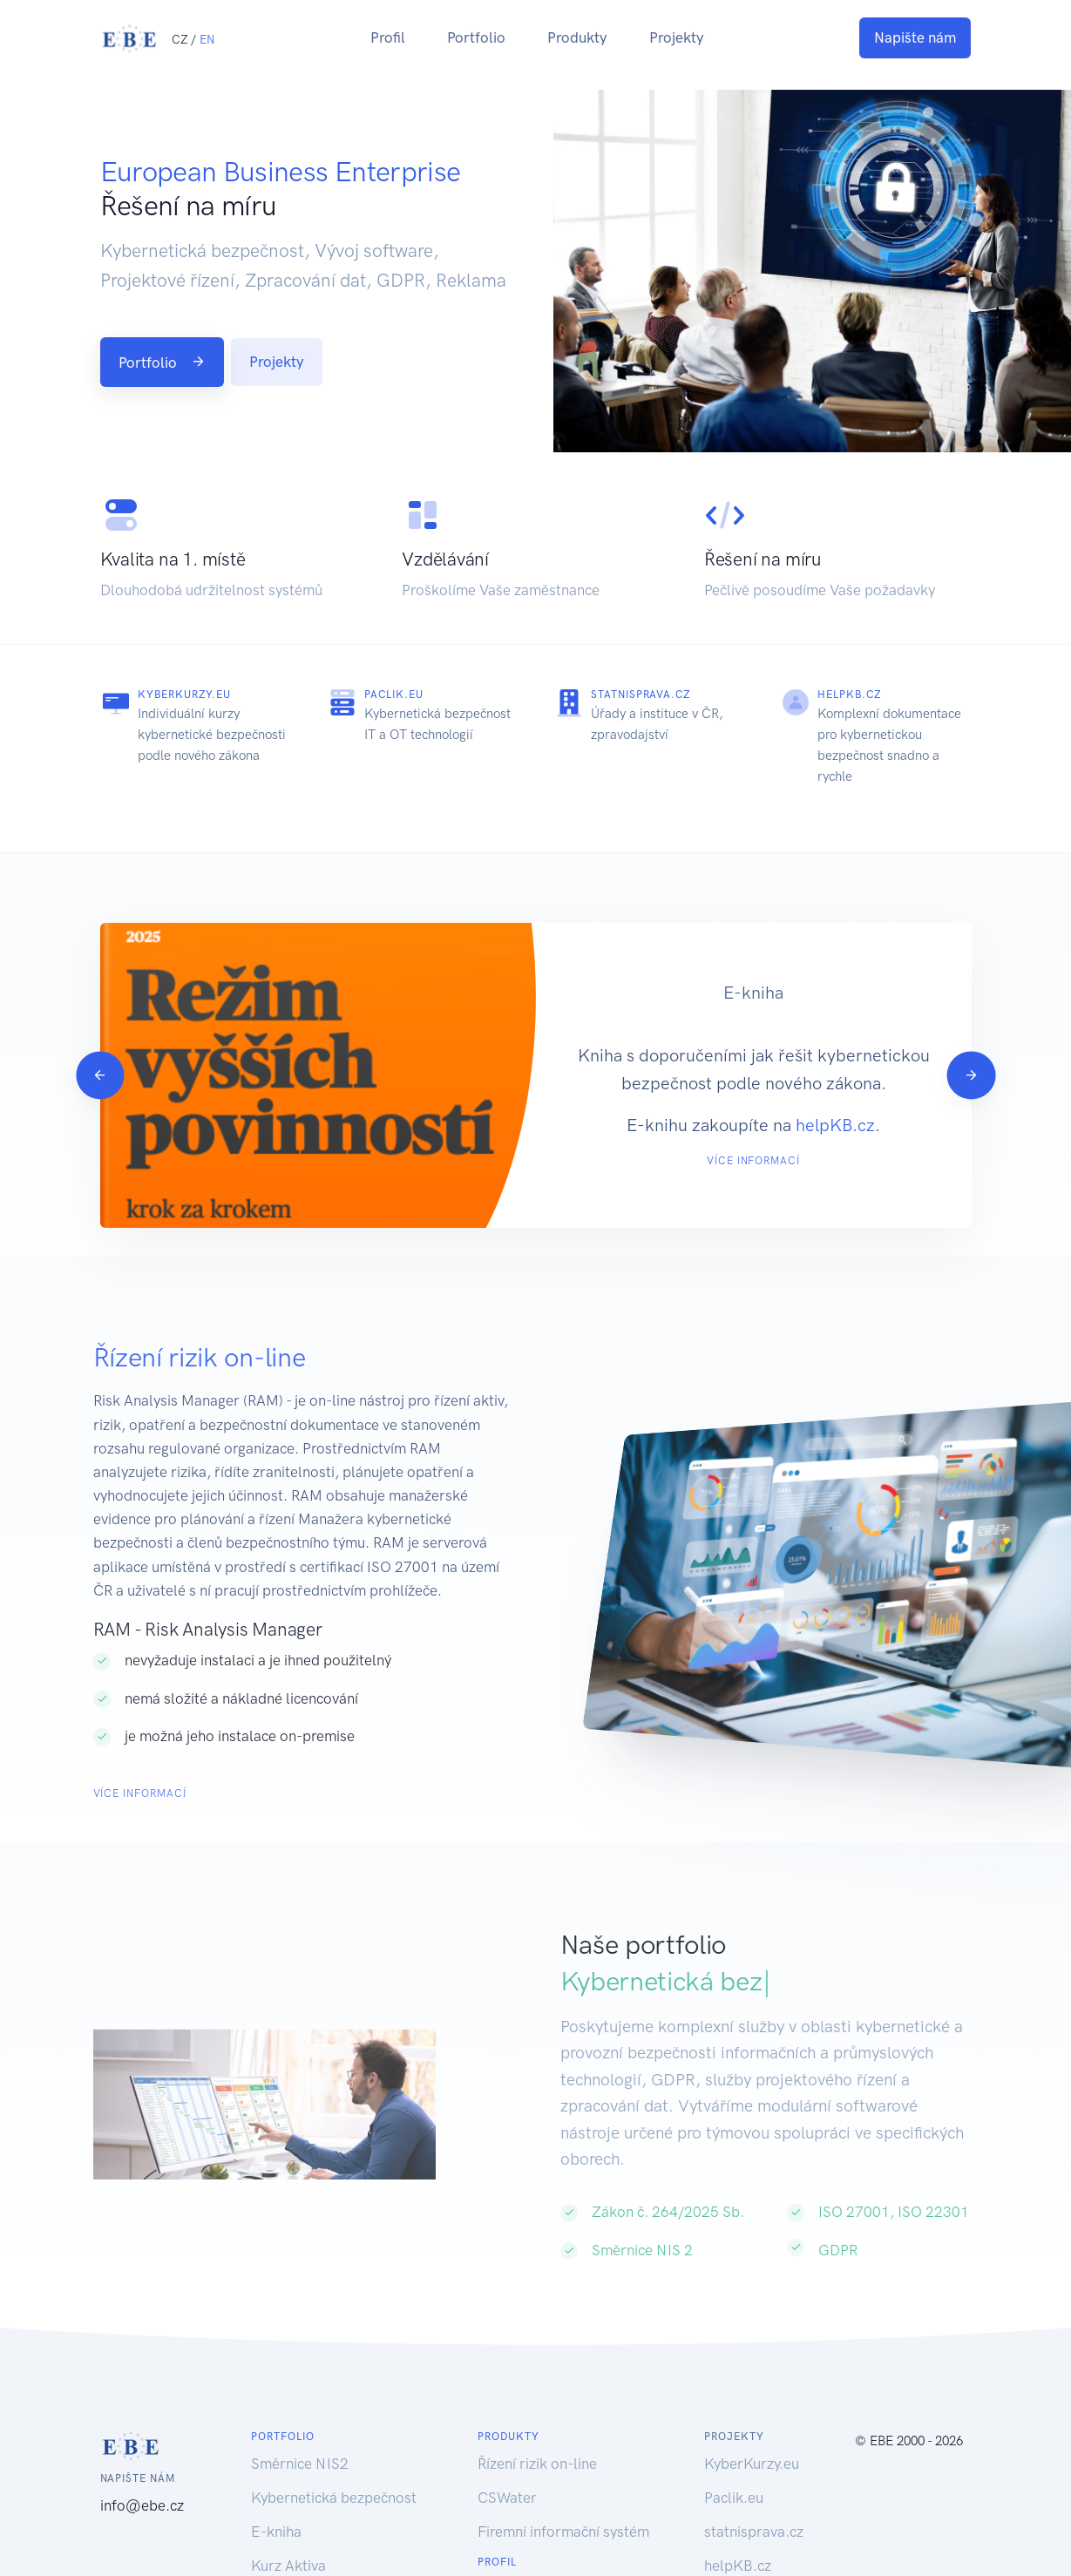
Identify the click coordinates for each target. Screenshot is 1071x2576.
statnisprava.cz (641, 694)
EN (207, 39)
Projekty (676, 37)
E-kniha (276, 2543)
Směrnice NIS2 (300, 2475)
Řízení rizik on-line (537, 2475)
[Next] (971, 1081)
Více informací (753, 1161)
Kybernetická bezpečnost (334, 2509)
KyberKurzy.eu (184, 694)
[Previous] (100, 1081)
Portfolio (476, 37)
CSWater (507, 2509)
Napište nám (915, 37)
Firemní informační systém (563, 2543)
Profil (387, 37)
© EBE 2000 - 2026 (909, 2452)
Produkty (577, 37)
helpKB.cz (849, 694)
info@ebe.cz (142, 2516)
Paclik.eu (394, 694)
